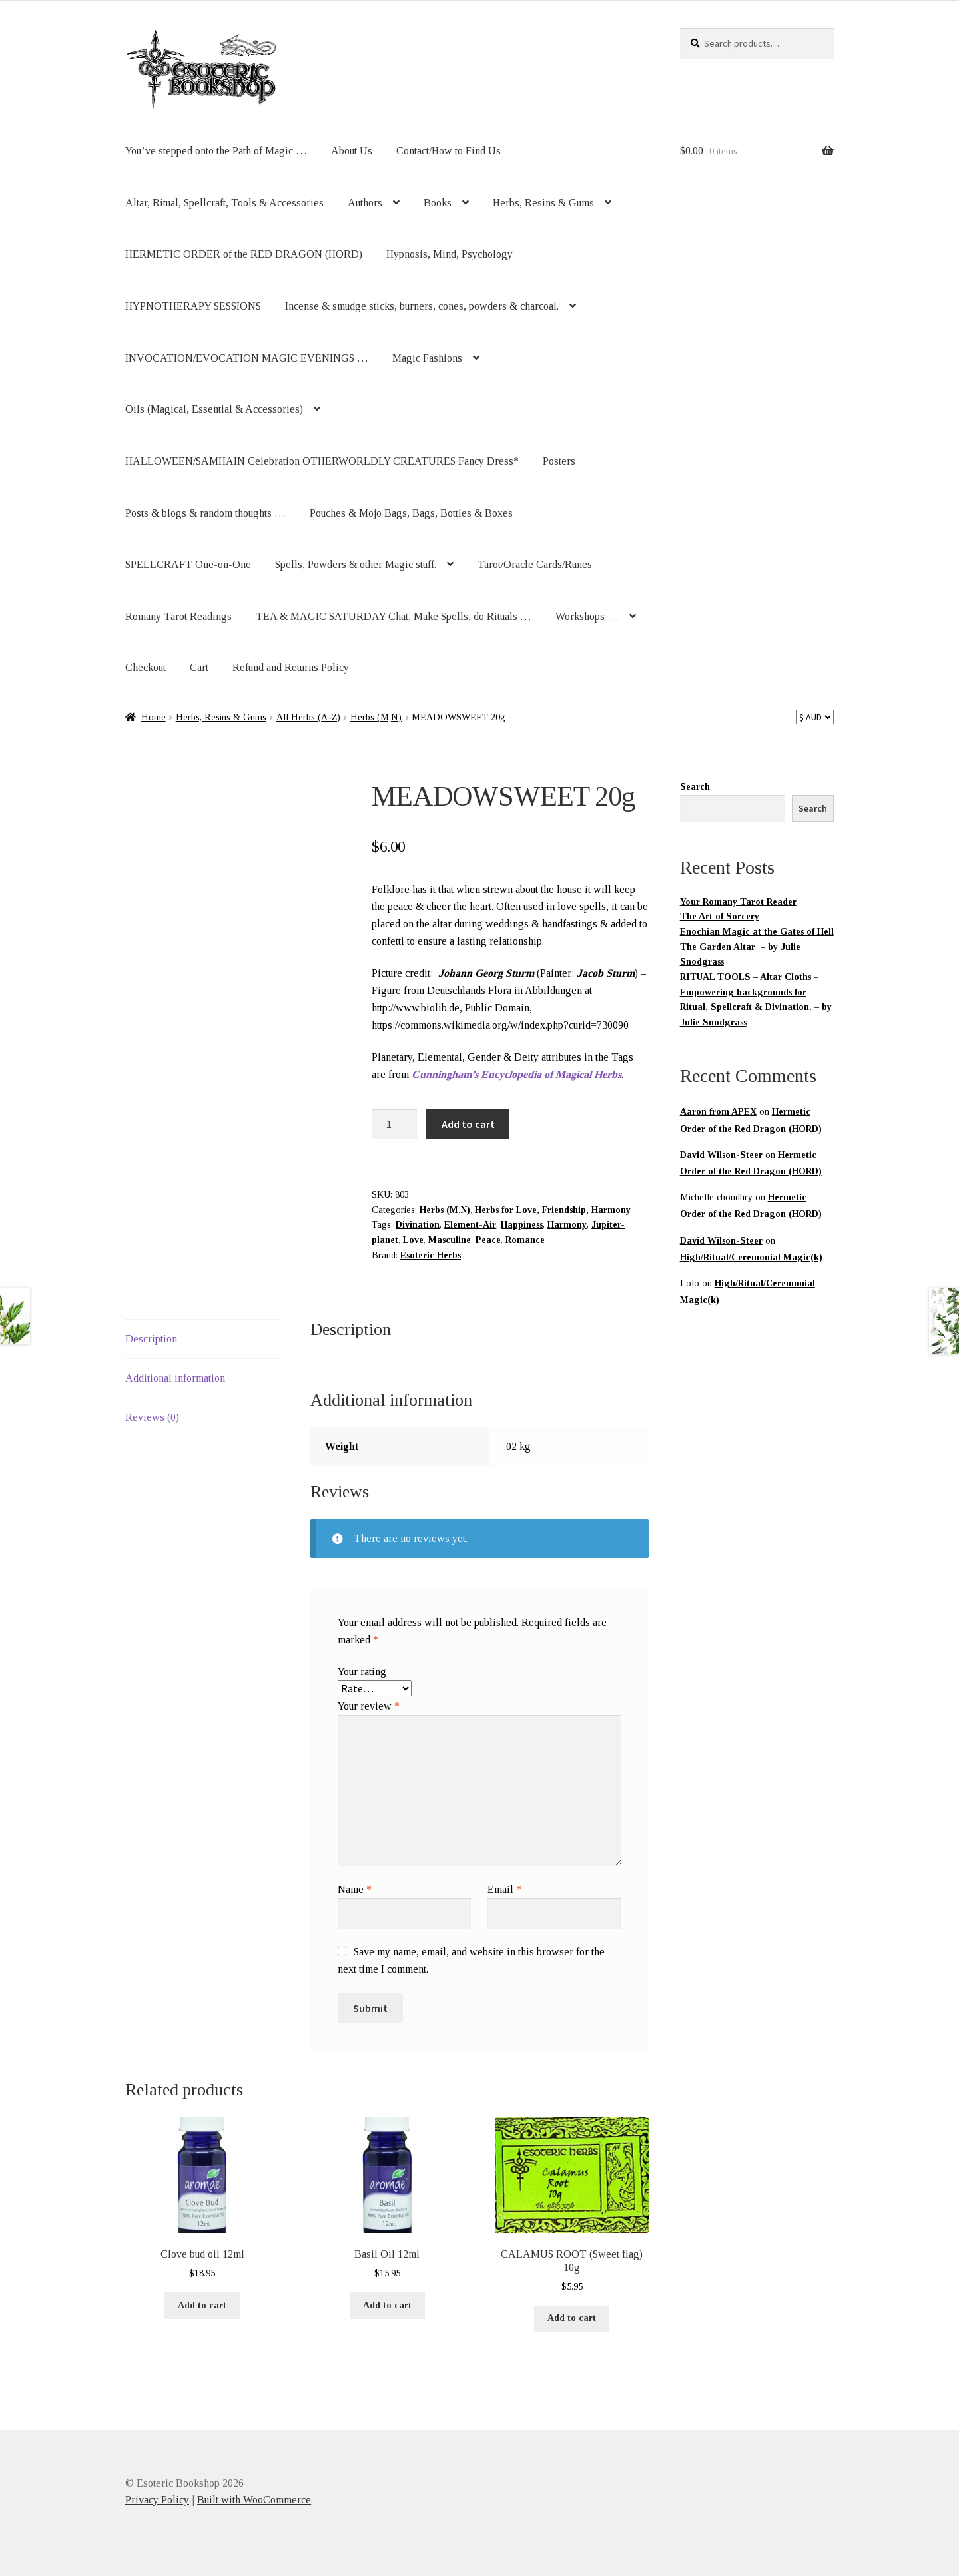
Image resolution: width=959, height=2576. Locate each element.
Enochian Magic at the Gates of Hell (757, 932)
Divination (418, 1225)
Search (695, 787)
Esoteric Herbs (430, 1255)
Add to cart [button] (202, 2305)
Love (413, 1240)
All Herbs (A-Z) (308, 717)
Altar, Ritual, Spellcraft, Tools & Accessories (224, 202)
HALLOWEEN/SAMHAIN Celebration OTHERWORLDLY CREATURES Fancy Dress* (322, 461)
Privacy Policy (157, 2499)
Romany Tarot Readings (178, 616)
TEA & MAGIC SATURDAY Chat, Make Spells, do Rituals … (393, 616)
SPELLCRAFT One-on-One (188, 564)
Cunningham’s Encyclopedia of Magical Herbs (516, 1074)
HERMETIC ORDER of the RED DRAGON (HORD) (243, 254)
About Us (351, 150)
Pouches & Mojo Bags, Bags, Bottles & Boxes (411, 513)
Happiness (522, 1225)
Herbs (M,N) (376, 717)
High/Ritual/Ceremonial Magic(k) (751, 1257)
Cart (199, 667)
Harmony (567, 1225)
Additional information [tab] (175, 1378)
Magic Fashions (427, 358)
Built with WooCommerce (254, 2499)
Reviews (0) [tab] (152, 1417)
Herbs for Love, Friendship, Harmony (553, 1210)
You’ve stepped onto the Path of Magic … (216, 150)
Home (153, 717)
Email (504, 1889)
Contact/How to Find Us (448, 150)
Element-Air (470, 1225)
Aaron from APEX (718, 1112)
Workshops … (587, 616)
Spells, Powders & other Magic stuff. (355, 564)
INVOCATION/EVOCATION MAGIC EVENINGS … (246, 358)
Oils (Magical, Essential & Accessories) (214, 409)
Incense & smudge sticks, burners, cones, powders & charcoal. (422, 306)
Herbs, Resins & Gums (543, 202)
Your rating (362, 1671)
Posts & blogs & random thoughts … (205, 513)
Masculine (449, 1240)
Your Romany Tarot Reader (738, 902)
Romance (525, 1240)
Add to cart (468, 1124)
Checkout (145, 667)
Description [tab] (151, 1338)
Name (355, 1889)
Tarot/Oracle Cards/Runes (535, 564)
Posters (559, 461)
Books (438, 202)
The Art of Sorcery (719, 916)
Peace (488, 1240)
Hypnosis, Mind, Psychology (449, 254)
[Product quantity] (394, 1124)
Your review (369, 1706)
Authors (365, 202)
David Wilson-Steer (721, 1155)
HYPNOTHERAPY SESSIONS (193, 306)
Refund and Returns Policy (290, 667)
